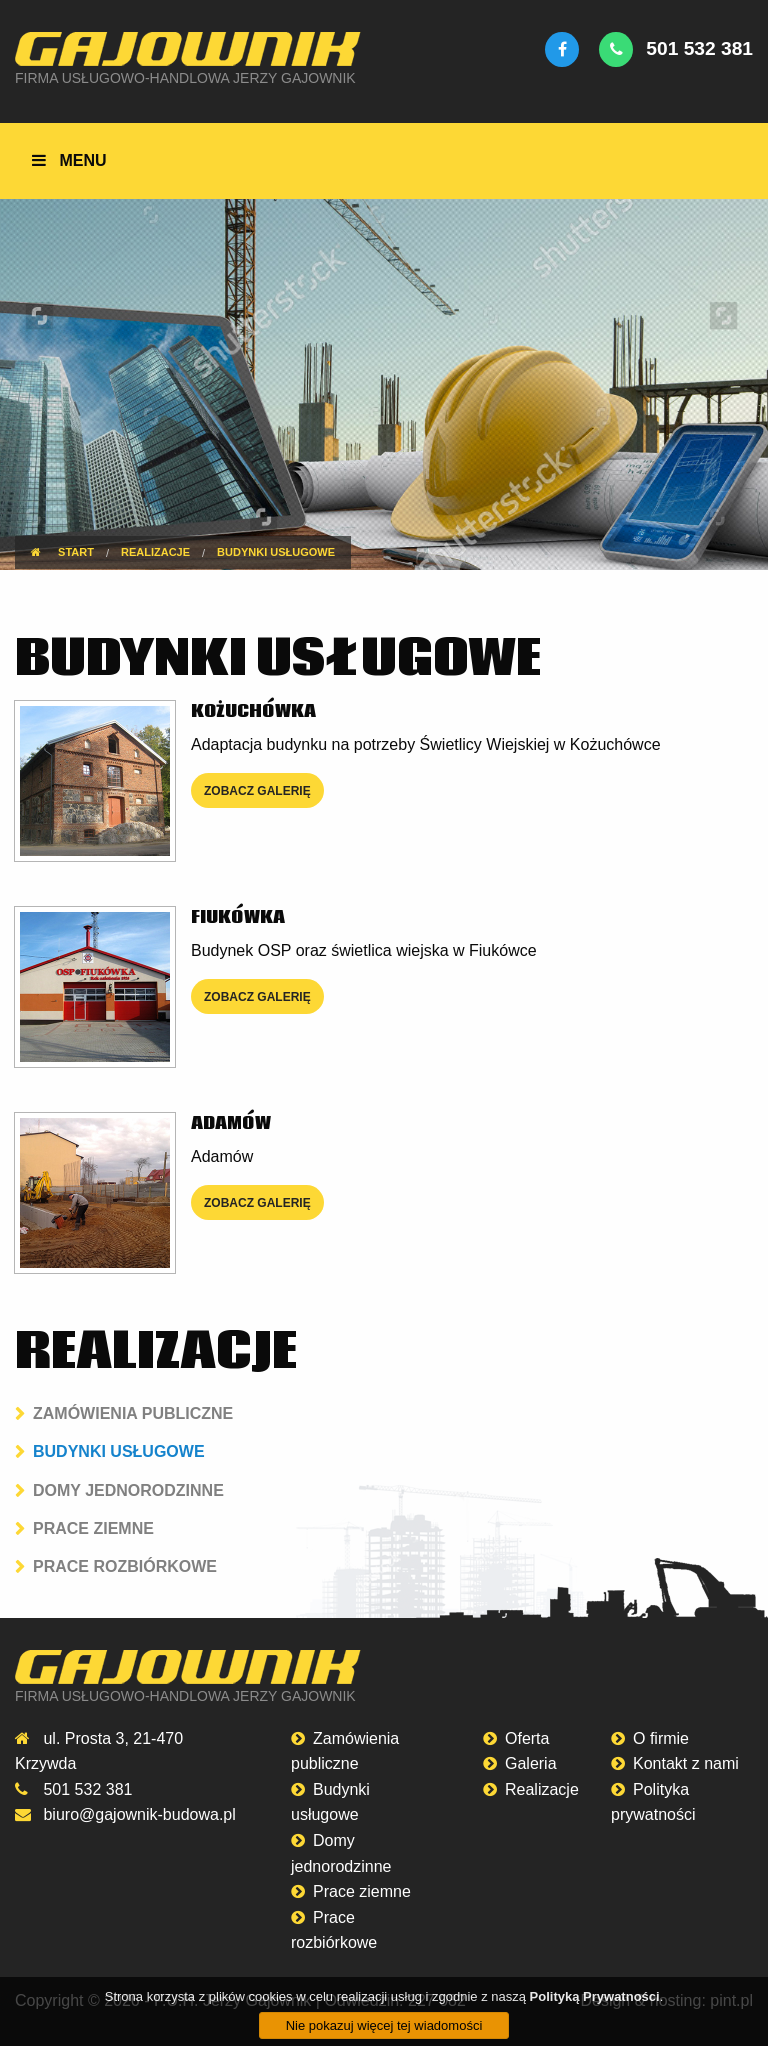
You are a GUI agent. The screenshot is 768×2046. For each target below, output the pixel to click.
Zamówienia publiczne (133, 1413)
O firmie (661, 1738)
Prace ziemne (93, 1528)
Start (62, 552)
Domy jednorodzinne (128, 1490)
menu (69, 160)
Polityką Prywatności (595, 2015)
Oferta (527, 1738)
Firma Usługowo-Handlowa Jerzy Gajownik (185, 78)
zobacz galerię (257, 791)
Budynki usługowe (119, 1451)
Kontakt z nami (686, 1763)
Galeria (531, 1763)
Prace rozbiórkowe (125, 1566)
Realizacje (542, 1789)
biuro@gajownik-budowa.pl (139, 1814)
